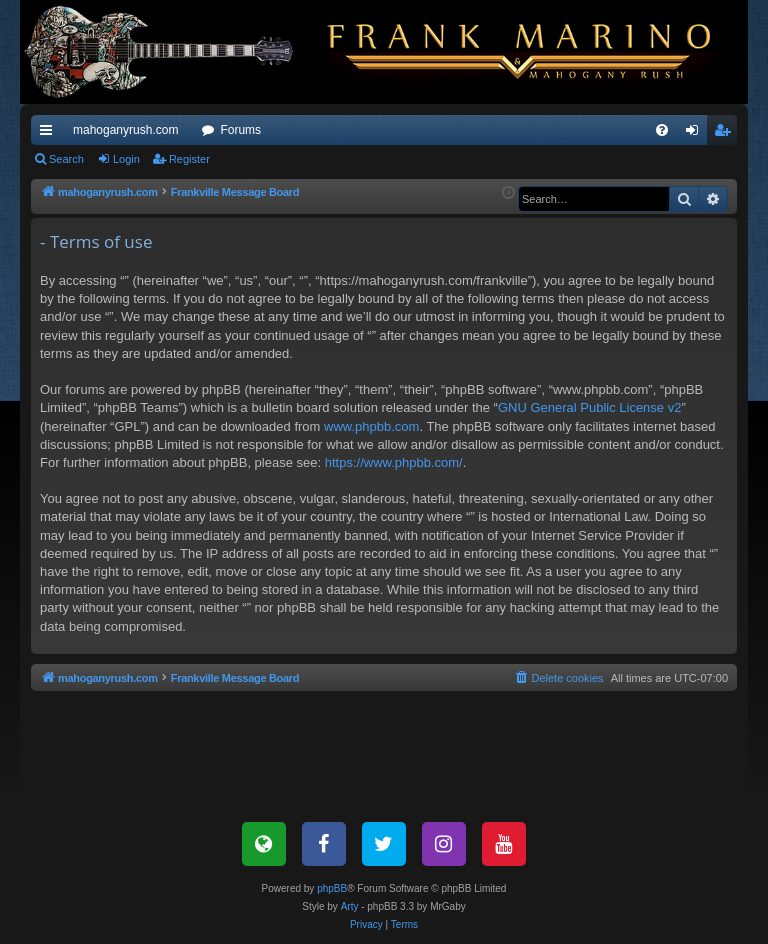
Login (126, 159)
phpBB (332, 888)
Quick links (50, 134)
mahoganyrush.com (125, 130)
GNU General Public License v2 (590, 407)
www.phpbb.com (371, 426)
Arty (350, 906)
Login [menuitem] (696, 134)
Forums (240, 130)
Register (189, 159)
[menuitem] (662, 130)
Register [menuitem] (726, 134)
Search (66, 159)
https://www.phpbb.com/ (394, 462)
